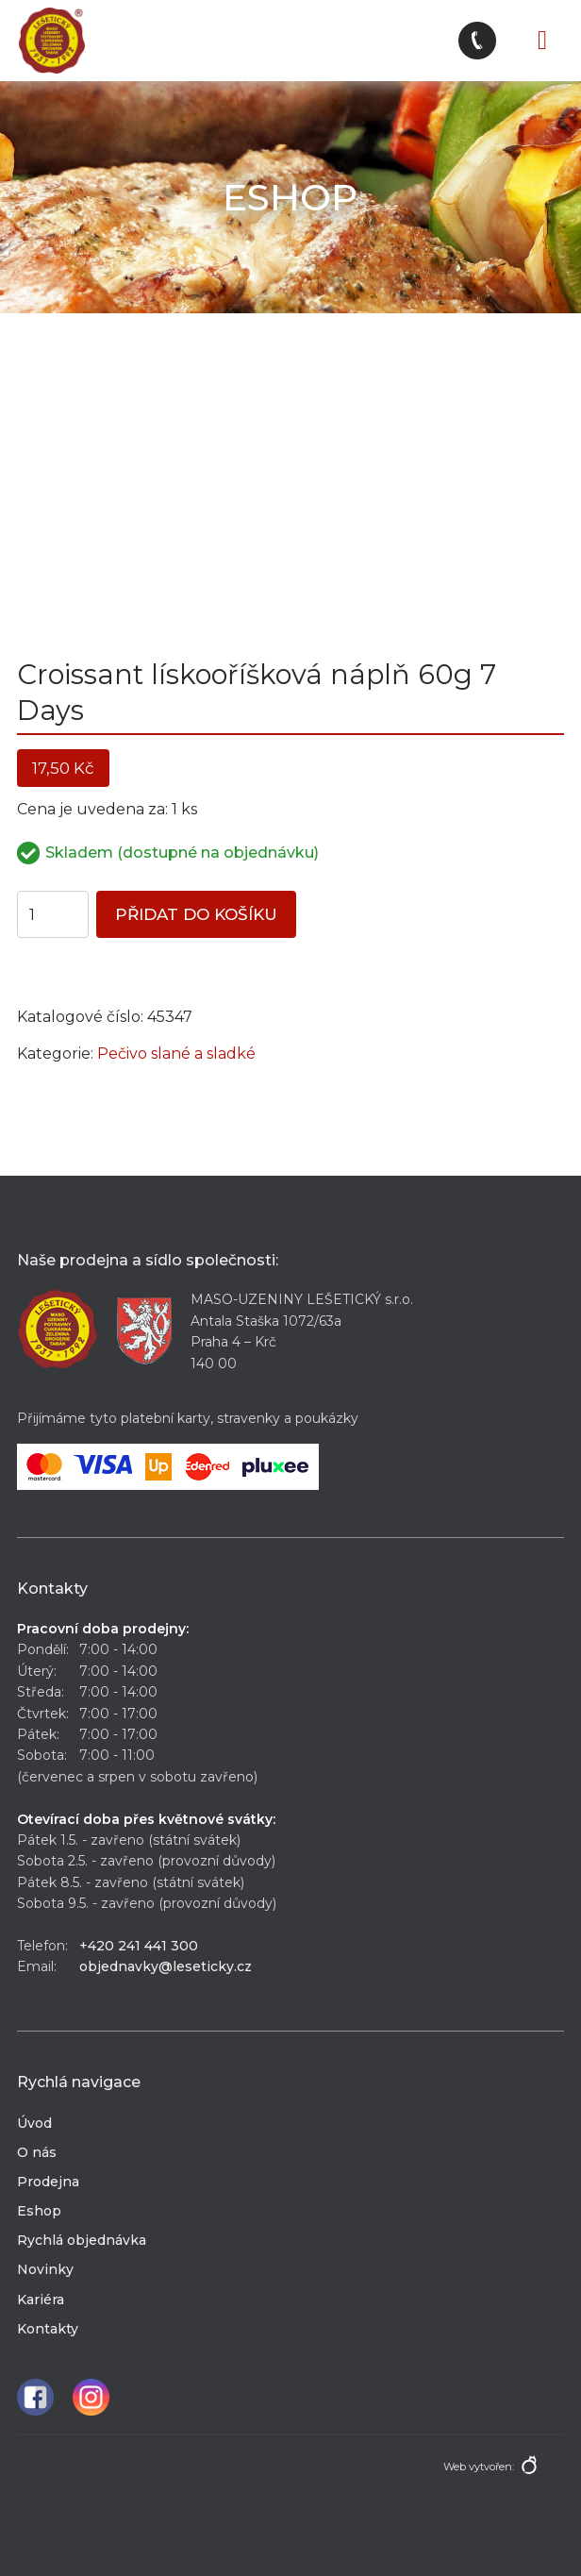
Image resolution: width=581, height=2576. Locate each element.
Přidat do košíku (196, 914)
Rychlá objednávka (81, 2240)
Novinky (45, 2269)
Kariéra (40, 2299)
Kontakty (47, 2328)
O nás (37, 2152)
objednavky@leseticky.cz (165, 1966)
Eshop (39, 2210)
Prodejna (48, 2181)
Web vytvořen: (478, 2466)
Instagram (91, 2397)
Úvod (34, 2123)
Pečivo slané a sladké (176, 1053)
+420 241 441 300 (138, 1945)
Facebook (35, 2397)
